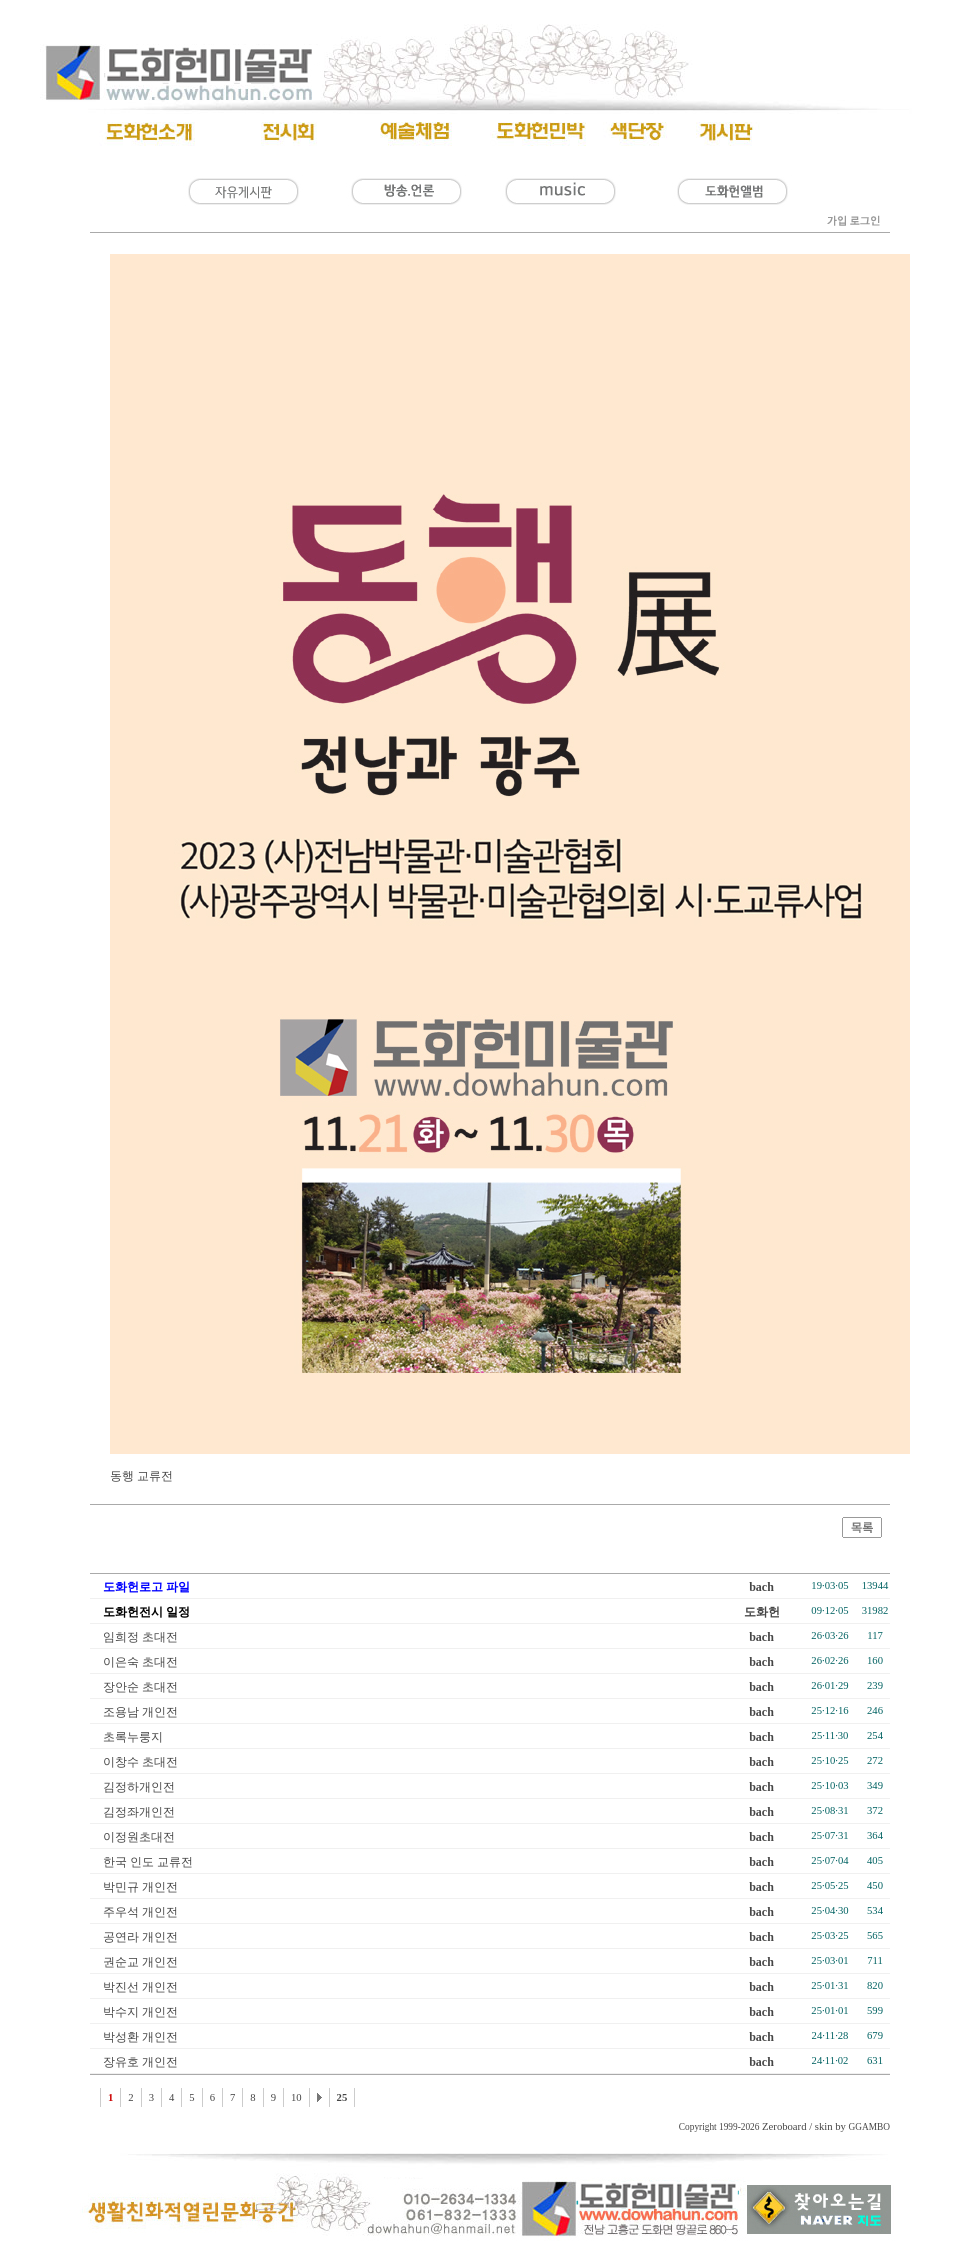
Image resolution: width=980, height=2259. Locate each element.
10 (296, 2097)
